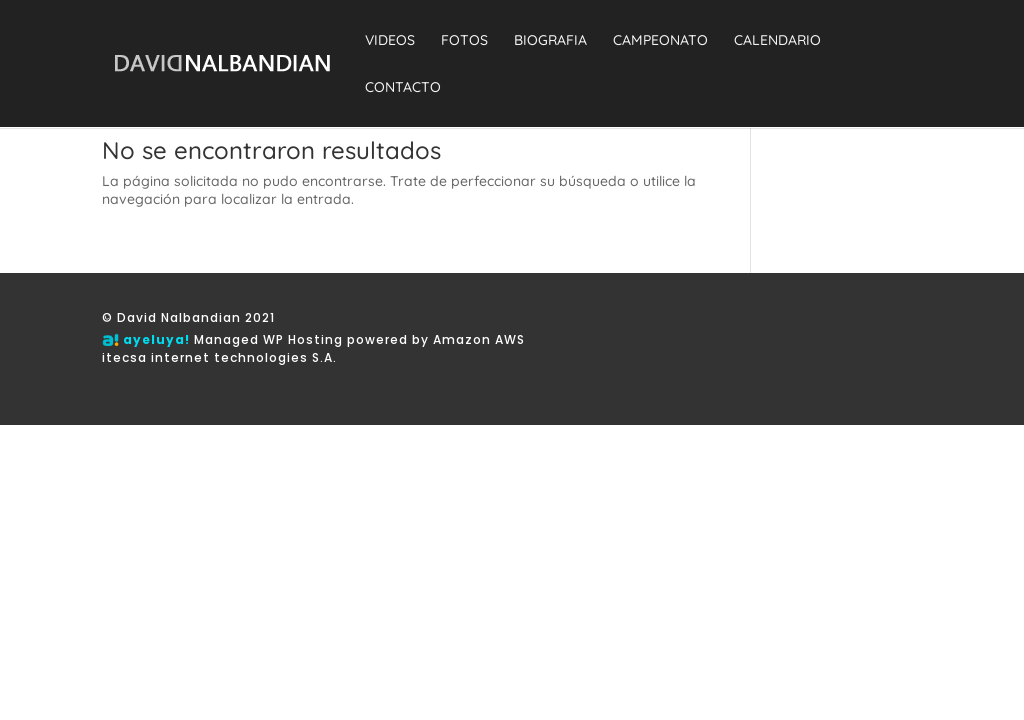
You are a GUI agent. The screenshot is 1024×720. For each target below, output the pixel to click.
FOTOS (464, 41)
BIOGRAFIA (550, 41)
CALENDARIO (777, 41)
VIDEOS (390, 41)
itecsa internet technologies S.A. (219, 357)
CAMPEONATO (660, 41)
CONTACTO (403, 88)
